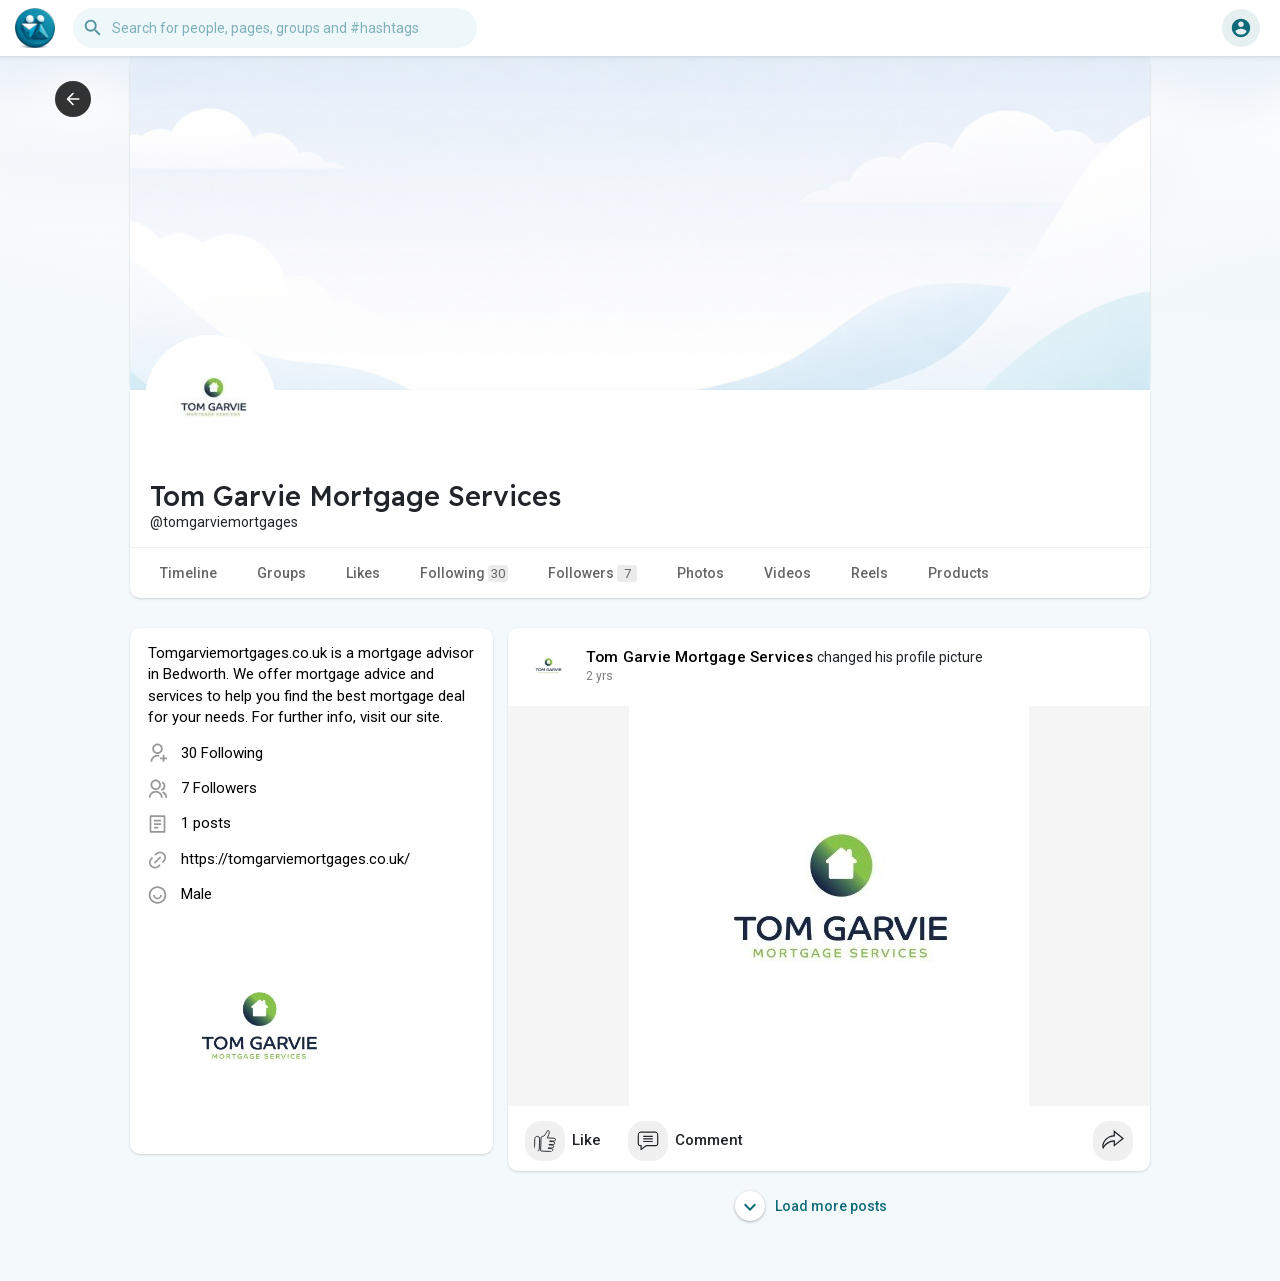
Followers (592, 573)
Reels (869, 573)
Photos (700, 573)
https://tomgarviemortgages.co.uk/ (295, 859)
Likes (363, 573)
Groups (281, 573)
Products (958, 573)
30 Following (222, 753)
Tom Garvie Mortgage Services (700, 657)
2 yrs (599, 676)
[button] (275, 28)
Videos (787, 573)
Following (464, 573)
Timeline (188, 573)
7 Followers (219, 788)
